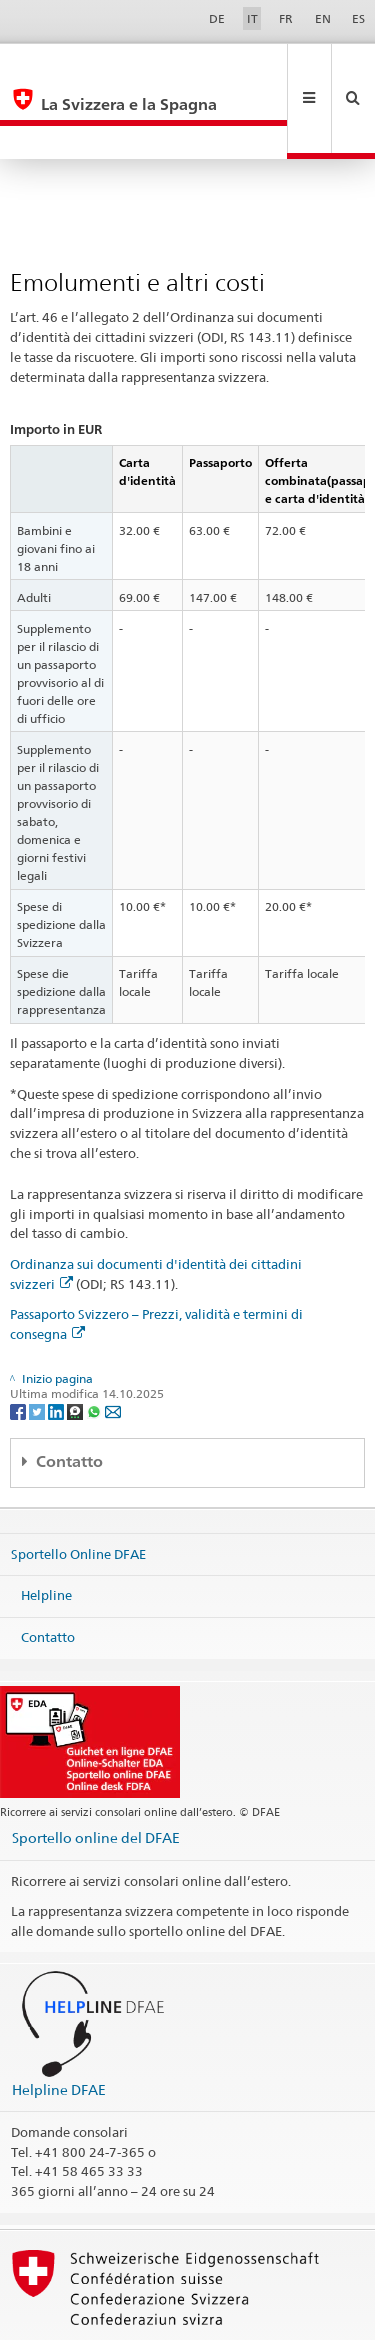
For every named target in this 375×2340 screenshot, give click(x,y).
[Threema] (76, 1343)
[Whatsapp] (95, 1343)
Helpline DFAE (59, 2022)
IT (252, 18)
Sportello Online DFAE (78, 1486)
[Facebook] (19, 1343)
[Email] (113, 1343)
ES (358, 18)
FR (286, 18)
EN (323, 18)
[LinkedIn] (57, 1343)
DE (217, 18)
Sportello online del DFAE (96, 1770)
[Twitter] (38, 1343)
